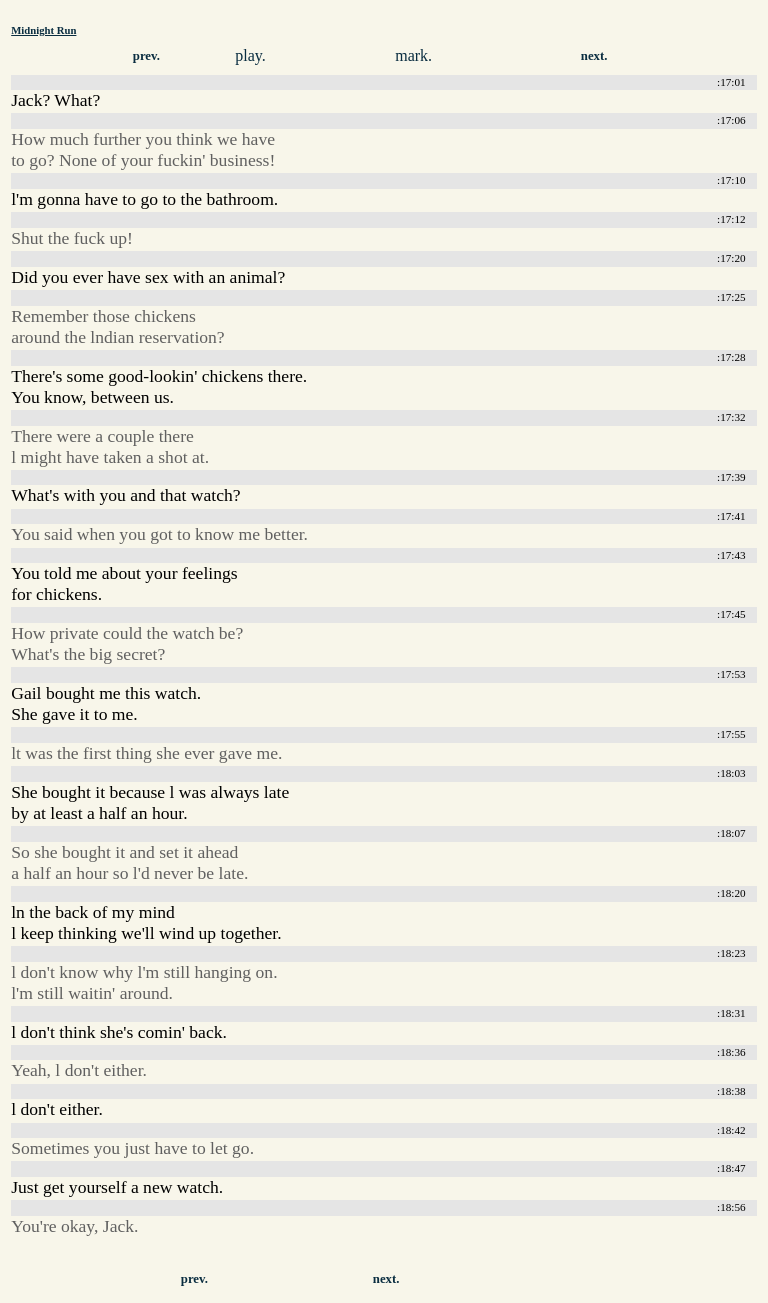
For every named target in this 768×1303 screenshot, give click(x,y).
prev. (146, 56)
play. (250, 55)
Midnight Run (43, 30)
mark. (413, 55)
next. (594, 56)
